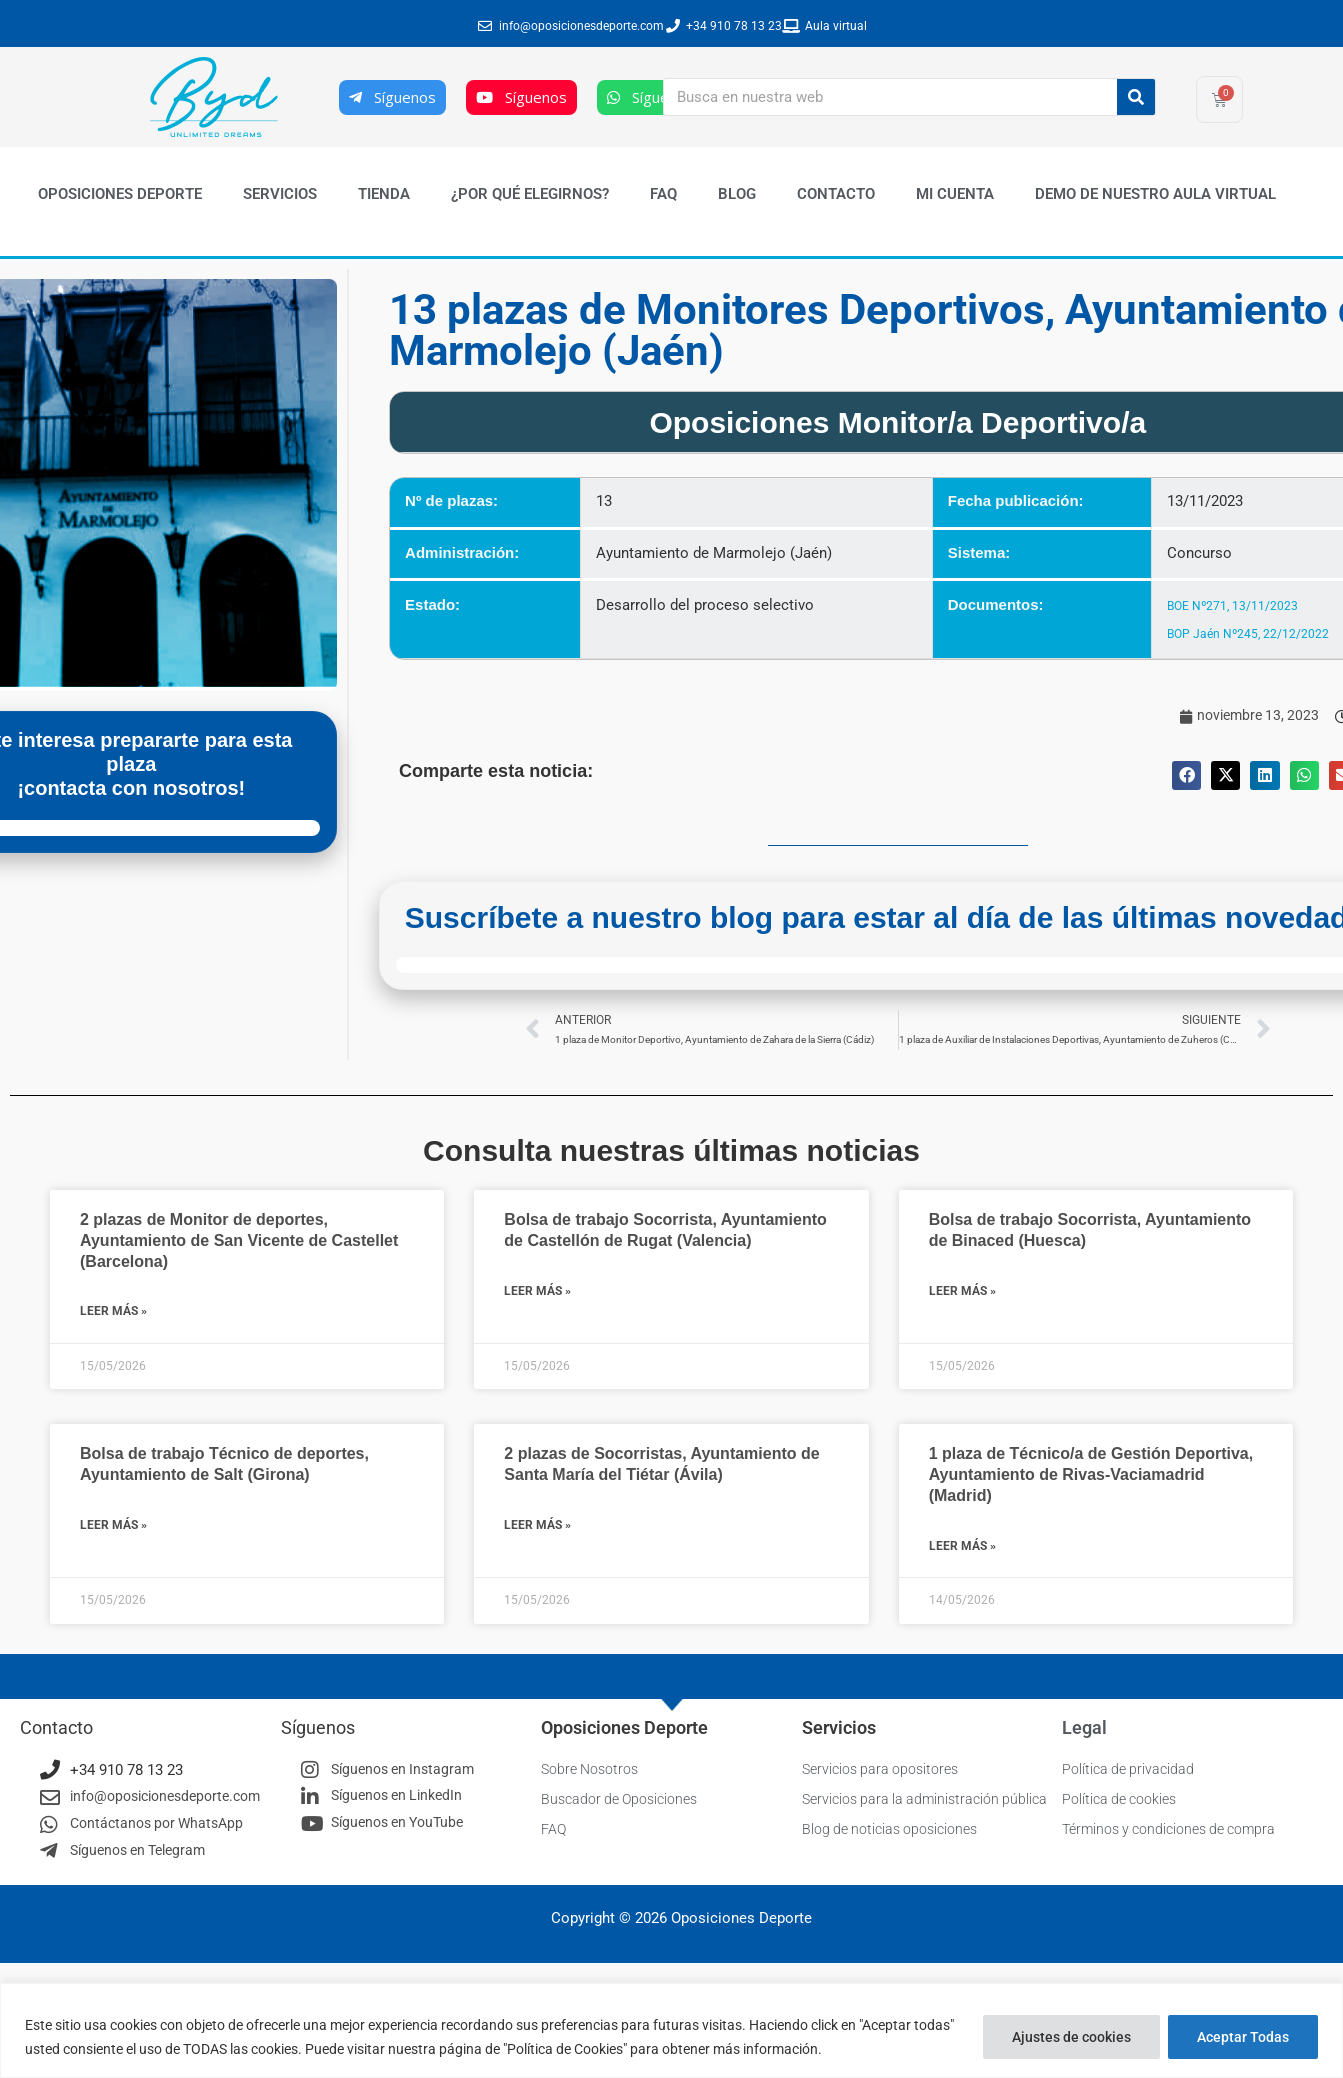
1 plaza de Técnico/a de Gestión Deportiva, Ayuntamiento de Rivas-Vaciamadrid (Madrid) (1091, 1476)
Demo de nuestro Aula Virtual (1155, 194)
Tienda (384, 194)
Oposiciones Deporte (120, 194)
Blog (737, 194)
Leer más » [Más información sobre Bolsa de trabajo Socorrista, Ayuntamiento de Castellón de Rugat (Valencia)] (537, 1292)
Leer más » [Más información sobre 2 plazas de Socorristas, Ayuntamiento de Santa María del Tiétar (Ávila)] (537, 1526)
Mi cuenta (955, 194)
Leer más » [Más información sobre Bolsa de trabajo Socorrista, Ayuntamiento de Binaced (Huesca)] (962, 1292)
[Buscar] (1136, 97)
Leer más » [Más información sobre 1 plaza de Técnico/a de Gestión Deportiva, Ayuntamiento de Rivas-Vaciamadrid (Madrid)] (962, 1547)
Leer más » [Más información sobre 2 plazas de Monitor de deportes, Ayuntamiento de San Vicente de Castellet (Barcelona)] (113, 1313)
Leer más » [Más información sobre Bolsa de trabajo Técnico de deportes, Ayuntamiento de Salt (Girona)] (113, 1526)
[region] (671, 2030)
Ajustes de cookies (1071, 2037)
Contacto (836, 194)
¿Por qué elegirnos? (530, 194)
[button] (1186, 775)
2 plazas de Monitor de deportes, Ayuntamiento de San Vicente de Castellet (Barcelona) (239, 1242)
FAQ (663, 194)
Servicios (280, 194)
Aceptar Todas (1243, 2037)
